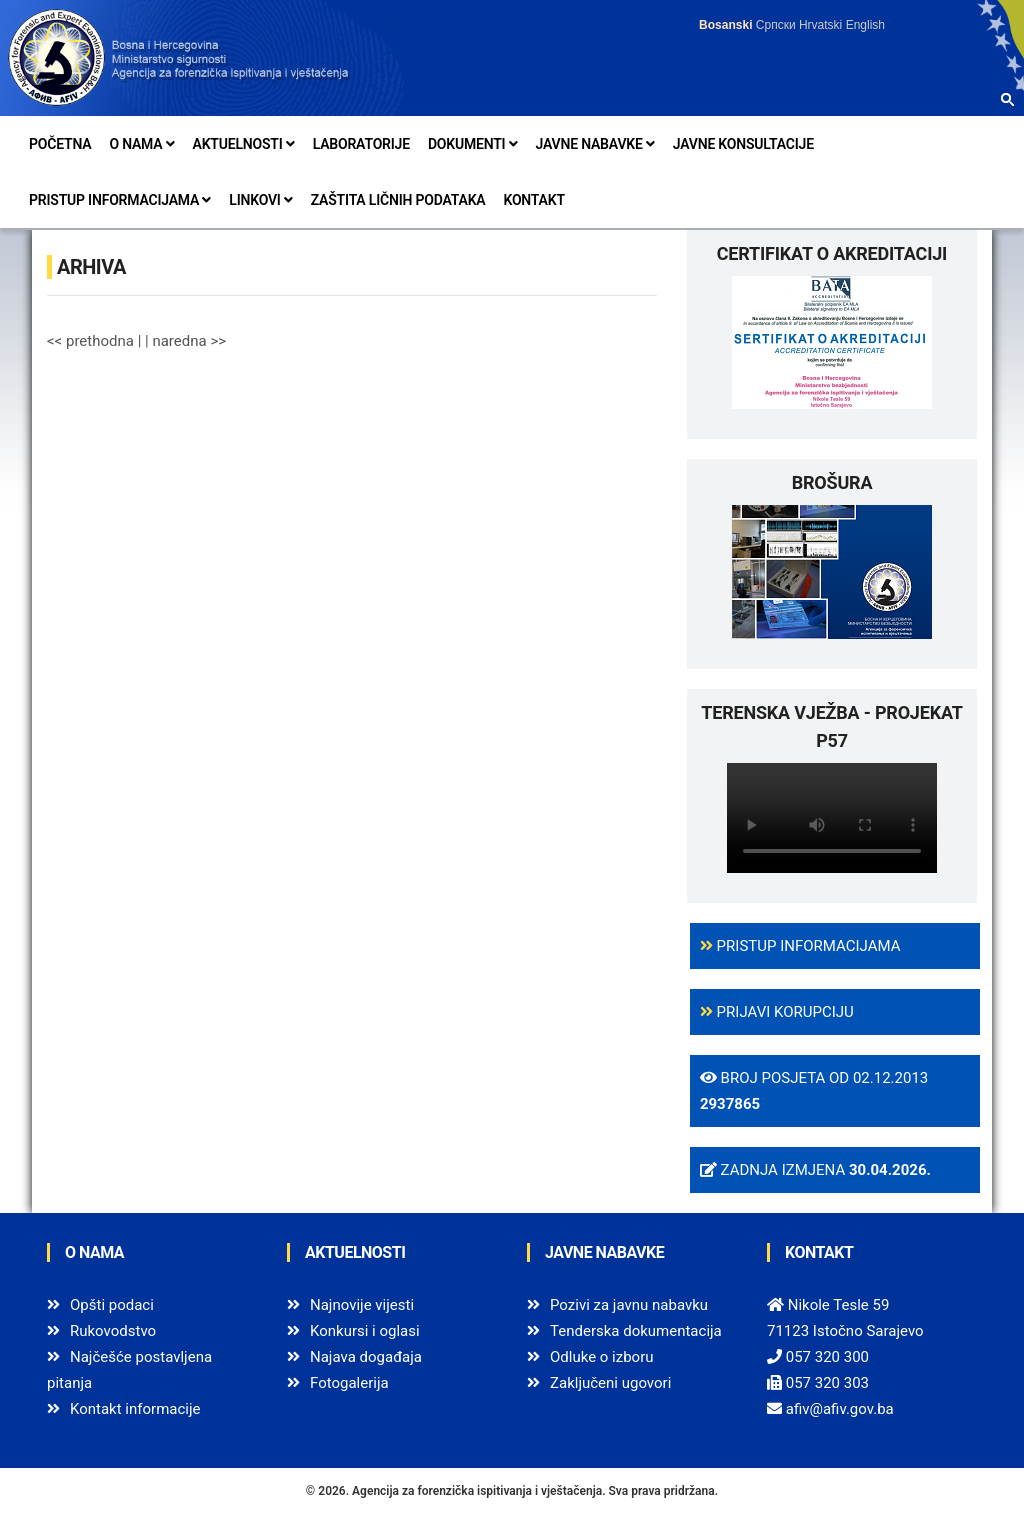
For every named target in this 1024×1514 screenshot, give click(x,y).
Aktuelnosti (244, 144)
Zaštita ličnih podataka (398, 200)
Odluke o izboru (602, 1357)
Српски (776, 25)
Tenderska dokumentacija (636, 1331)
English (865, 25)
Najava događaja (366, 1357)
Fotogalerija (349, 1383)
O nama (141, 144)
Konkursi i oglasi (365, 1331)
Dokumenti (473, 144)
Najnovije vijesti (362, 1305)
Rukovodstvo (113, 1331)
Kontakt (533, 200)
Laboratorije (361, 144)
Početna (60, 144)
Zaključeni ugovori (610, 1383)
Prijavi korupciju (777, 1012)
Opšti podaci (112, 1305)
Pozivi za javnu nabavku (629, 1305)
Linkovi (260, 200)
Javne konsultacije (743, 144)
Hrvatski (820, 25)
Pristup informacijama (120, 200)
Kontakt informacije (135, 1409)
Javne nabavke (595, 144)
